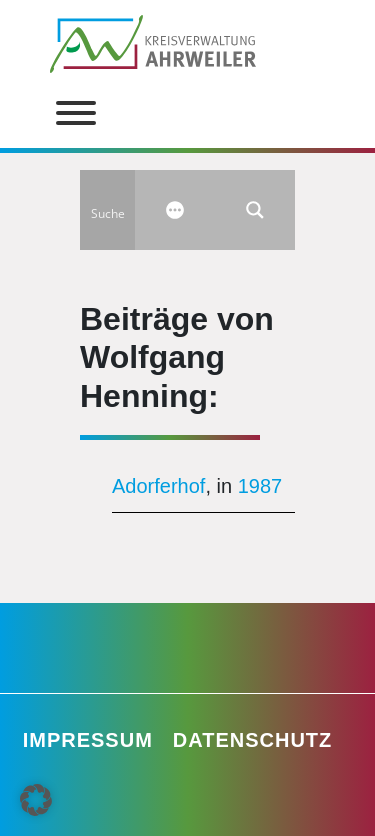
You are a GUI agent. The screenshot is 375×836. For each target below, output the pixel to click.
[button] (36, 800)
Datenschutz (253, 740)
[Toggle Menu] (76, 113)
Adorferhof (158, 486)
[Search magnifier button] (255, 210)
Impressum (88, 740)
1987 (260, 486)
